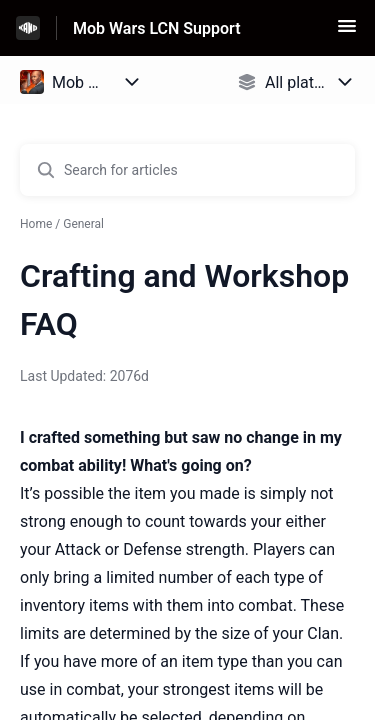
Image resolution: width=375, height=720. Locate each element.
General (83, 224)
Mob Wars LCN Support (157, 28)
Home (36, 224)
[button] (347, 32)
